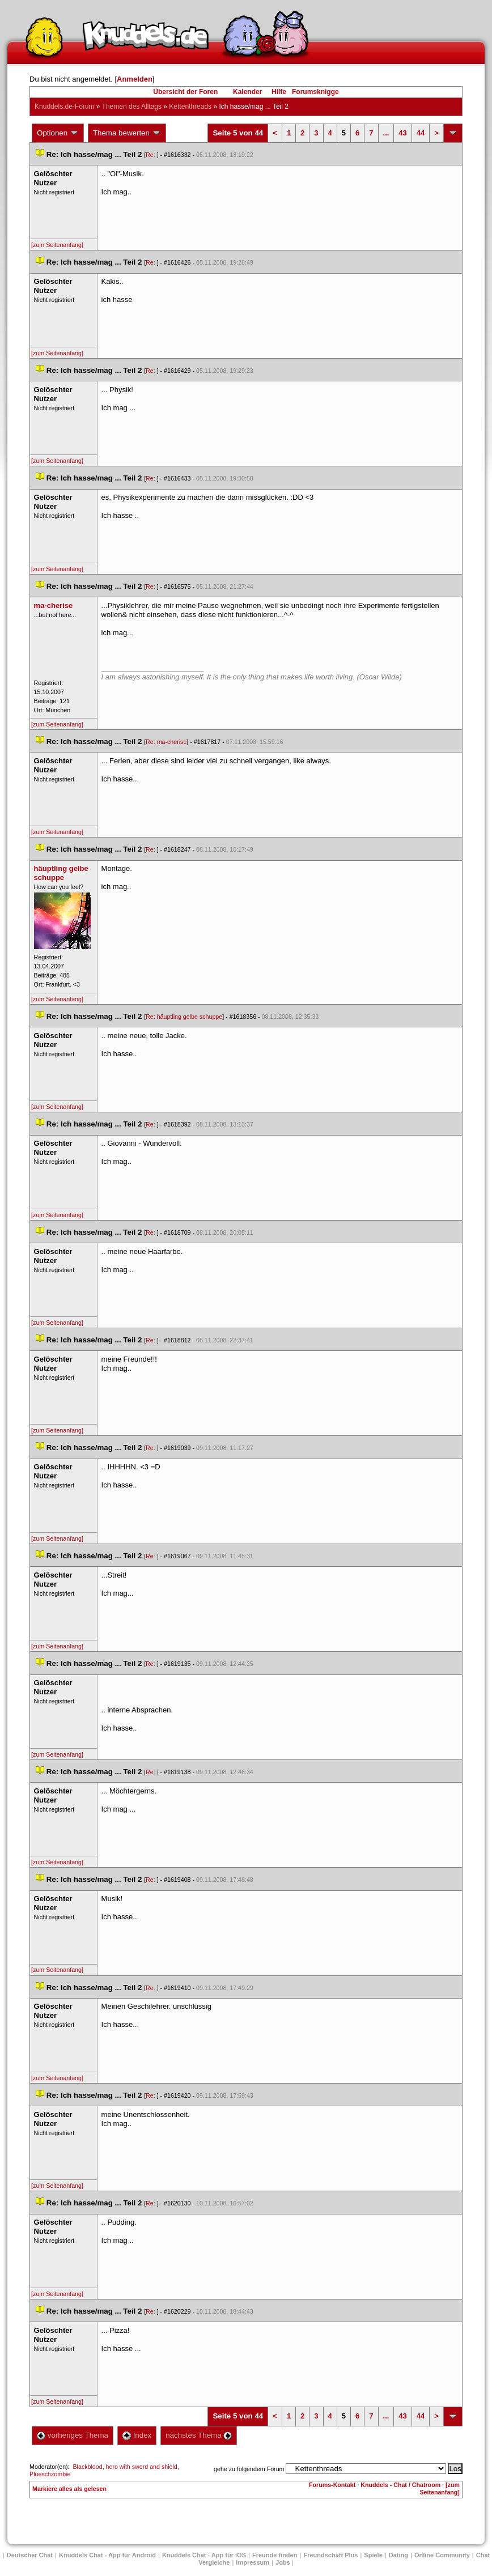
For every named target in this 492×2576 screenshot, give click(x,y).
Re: (151, 154)
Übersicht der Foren (185, 92)
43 (402, 133)
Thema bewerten (127, 133)
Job (282, 2562)
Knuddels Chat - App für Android (107, 2555)
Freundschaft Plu (330, 2555)
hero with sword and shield (141, 2466)
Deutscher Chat (30, 2555)
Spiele (373, 2555)
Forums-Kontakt (332, 2484)
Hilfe (279, 92)
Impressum (252, 2562)
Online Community (442, 2555)
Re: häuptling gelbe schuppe (184, 1016)
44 (421, 133)
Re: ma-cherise (166, 741)
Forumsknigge (315, 92)
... (386, 133)
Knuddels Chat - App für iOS (204, 2555)
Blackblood (88, 2466)
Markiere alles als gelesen (69, 2488)
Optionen (58, 133)
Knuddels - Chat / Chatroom (400, 2484)
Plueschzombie (49, 2474)
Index (136, 2435)
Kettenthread (190, 106)
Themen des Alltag (132, 106)
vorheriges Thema (72, 2435)
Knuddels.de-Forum (64, 106)
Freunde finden (274, 2555)
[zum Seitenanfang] (57, 244)
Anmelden (134, 79)
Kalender (247, 92)
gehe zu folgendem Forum (249, 2469)
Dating (398, 2555)
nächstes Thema (199, 2435)
